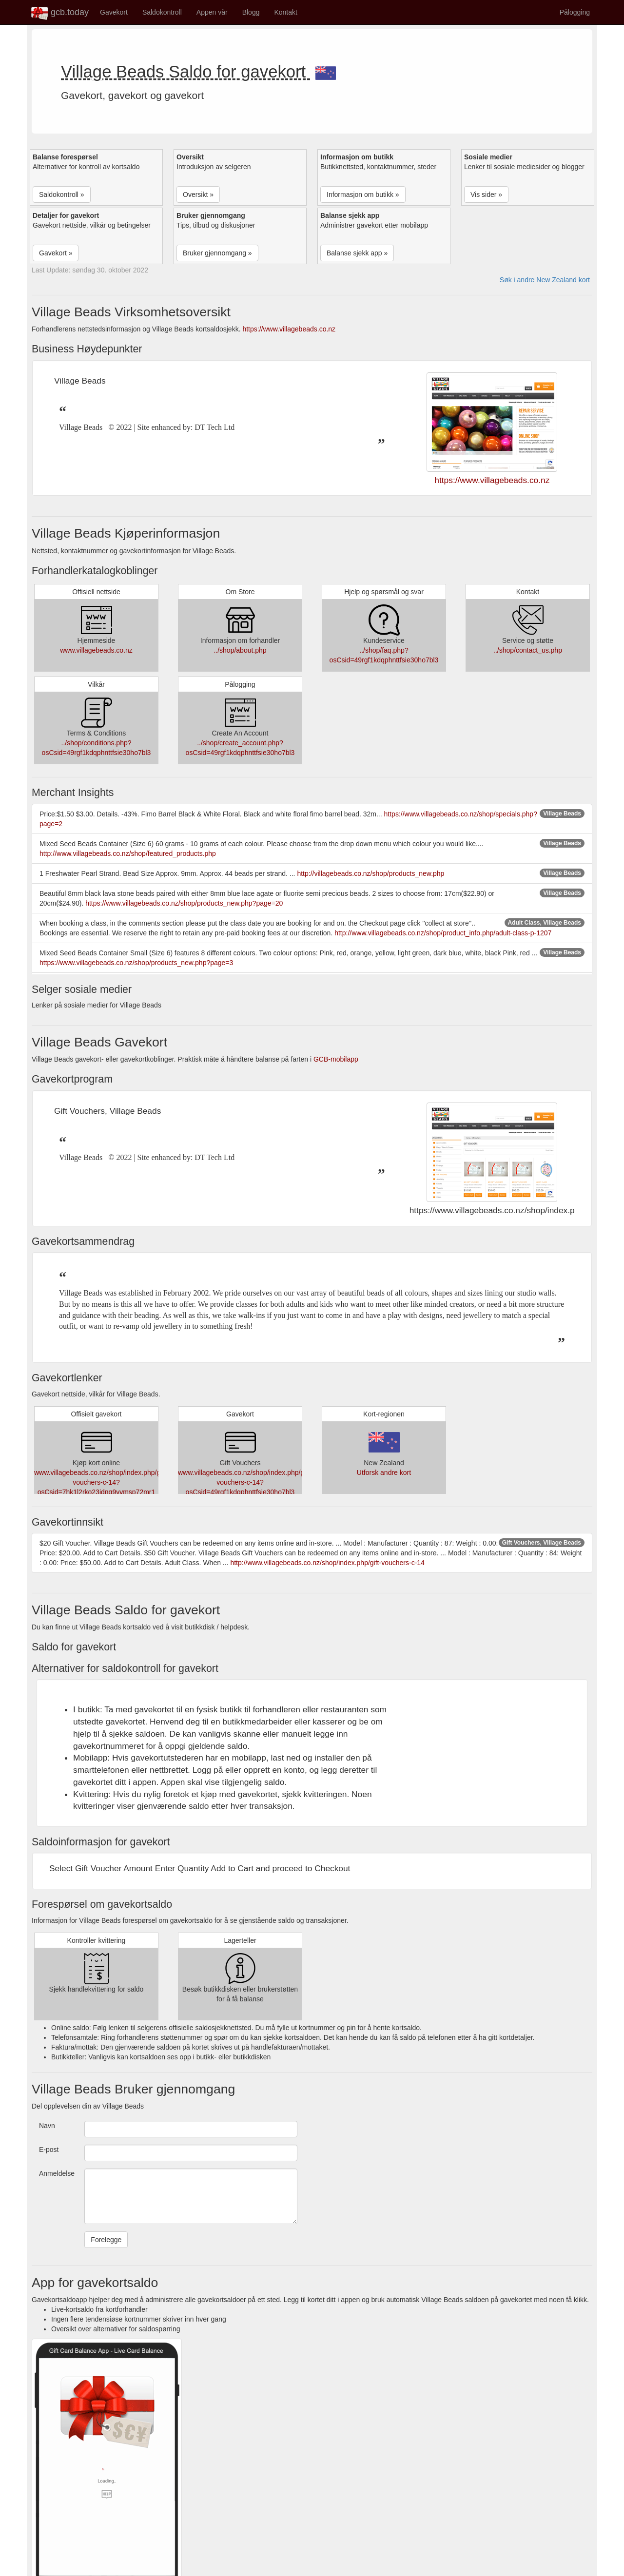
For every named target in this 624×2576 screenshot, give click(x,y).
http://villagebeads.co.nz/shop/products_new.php (370, 873)
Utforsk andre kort (384, 1472)
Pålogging (575, 12)
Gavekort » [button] (55, 253)
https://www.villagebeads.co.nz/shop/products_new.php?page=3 (136, 963)
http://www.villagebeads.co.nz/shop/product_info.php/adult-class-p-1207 (442, 933)
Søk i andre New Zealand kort (545, 280)
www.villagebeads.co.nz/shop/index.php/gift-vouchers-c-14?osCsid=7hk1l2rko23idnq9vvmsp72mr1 (101, 1482)
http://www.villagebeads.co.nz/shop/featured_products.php (127, 853)
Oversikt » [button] (198, 194)
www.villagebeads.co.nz (96, 650)
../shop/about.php (240, 650)
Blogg (251, 12)
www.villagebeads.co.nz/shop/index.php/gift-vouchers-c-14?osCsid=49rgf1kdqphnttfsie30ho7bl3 (245, 1482)
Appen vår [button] (212, 12)
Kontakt (285, 12)
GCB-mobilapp (335, 1059)
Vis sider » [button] (486, 194)
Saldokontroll (162, 12)
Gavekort (114, 12)
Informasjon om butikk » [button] (363, 194)
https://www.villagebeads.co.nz (288, 329)
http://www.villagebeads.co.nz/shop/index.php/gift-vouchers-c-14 (327, 1563)
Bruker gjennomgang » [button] (217, 253)
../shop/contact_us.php (527, 650)
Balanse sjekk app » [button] (357, 253)
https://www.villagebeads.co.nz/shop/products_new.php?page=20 (184, 903)
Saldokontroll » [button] (61, 194)
